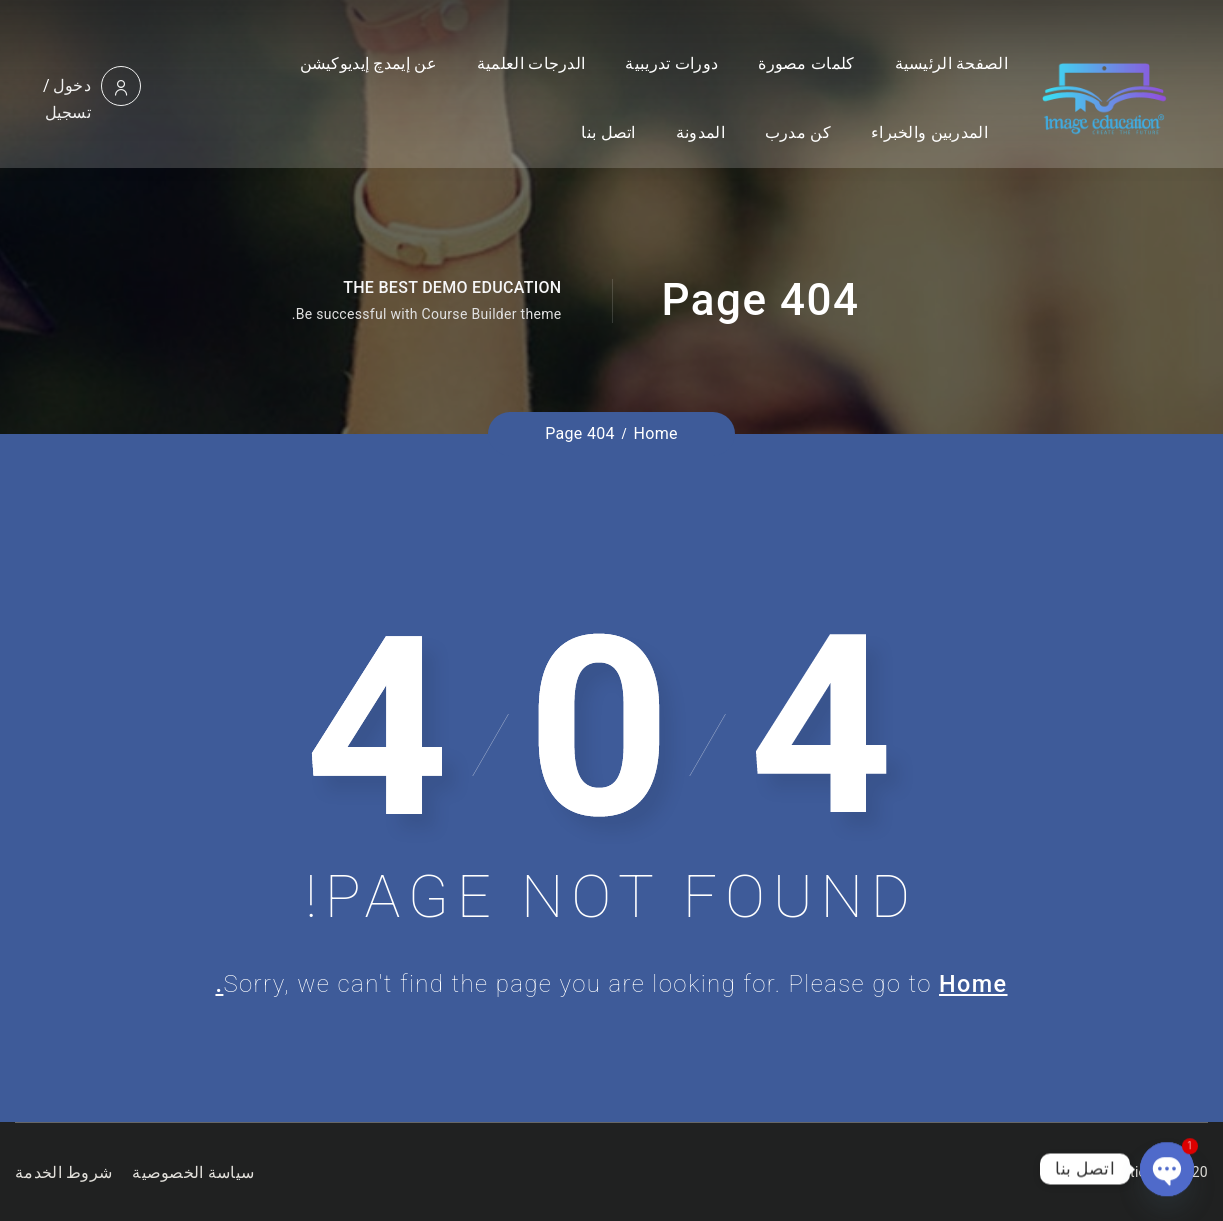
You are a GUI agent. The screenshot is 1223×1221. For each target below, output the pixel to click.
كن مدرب (798, 132)
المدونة (700, 132)
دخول (72, 85)
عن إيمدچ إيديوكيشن (368, 63)
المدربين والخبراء (929, 132)
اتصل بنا (608, 132)
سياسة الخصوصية (193, 1172)
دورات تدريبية (671, 63)
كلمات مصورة (806, 63)
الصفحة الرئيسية (951, 63)
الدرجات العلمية (531, 63)
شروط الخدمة (63, 1172)
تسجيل (68, 112)
